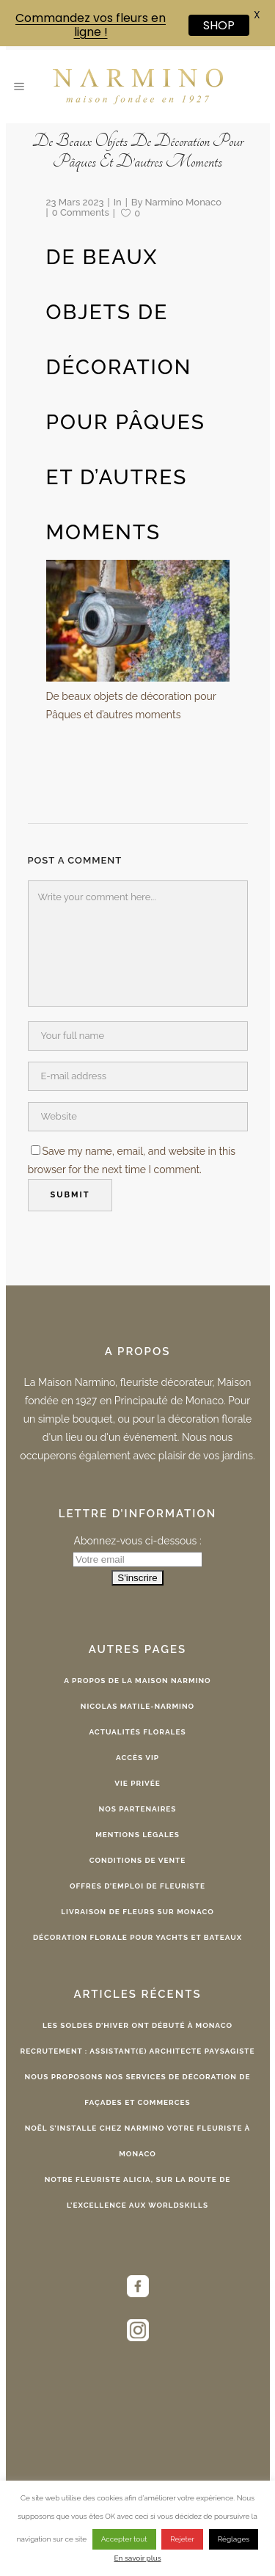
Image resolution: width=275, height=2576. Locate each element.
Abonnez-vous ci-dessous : (137, 1541)
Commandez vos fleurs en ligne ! (90, 25)
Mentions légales (137, 1835)
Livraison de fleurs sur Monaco (137, 1912)
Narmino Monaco (183, 202)
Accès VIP (137, 1758)
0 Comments (80, 212)
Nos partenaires (138, 1809)
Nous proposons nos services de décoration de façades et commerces (138, 2089)
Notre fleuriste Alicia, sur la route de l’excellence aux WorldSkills (138, 2192)
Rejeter (182, 2539)
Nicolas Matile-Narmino (137, 1706)
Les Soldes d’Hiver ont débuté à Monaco (137, 2025)
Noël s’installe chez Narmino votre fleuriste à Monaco (138, 2141)
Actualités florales (137, 1732)
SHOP (219, 25)
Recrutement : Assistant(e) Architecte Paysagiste (138, 2051)
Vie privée (137, 1783)
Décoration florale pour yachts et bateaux (137, 1937)
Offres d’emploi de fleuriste (137, 1886)
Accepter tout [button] (124, 2539)
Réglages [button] (233, 2539)
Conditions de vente (137, 1860)
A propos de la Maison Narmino (137, 1680)
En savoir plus (137, 2558)
